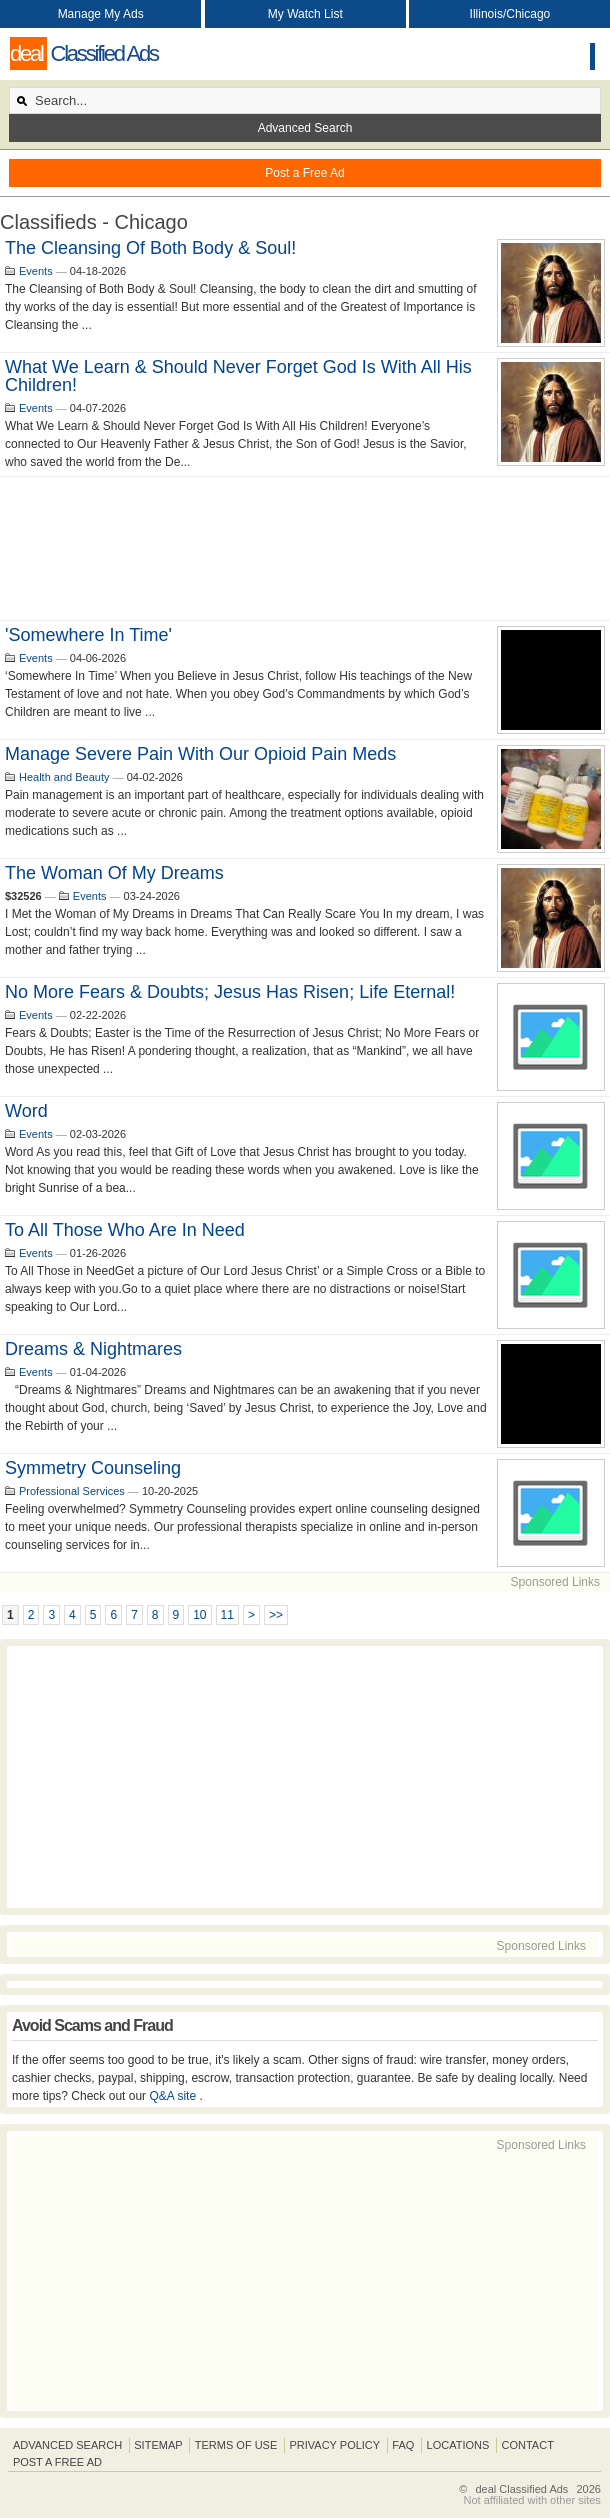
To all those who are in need (125, 1230)
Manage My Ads (101, 14)
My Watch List (305, 14)
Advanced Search (305, 128)
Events (36, 271)
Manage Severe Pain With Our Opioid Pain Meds (200, 754)
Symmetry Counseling (93, 1468)
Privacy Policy (334, 2445)
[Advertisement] (305, 548)
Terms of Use (236, 2445)
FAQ (403, 2445)
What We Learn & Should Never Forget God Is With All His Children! (238, 376)
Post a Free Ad (304, 173)
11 (227, 1615)
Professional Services (72, 1491)
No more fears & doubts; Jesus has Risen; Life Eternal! (230, 992)
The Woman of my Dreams (114, 873)
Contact (528, 2445)
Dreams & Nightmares (93, 1349)
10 (199, 1615)
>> (276, 1615)
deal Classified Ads (521, 2489)
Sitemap (158, 2445)
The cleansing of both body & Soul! (150, 248)
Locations (458, 2445)
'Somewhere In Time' (88, 635)
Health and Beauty (64, 777)
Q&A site (174, 2096)
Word (26, 1111)
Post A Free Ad (57, 2462)
